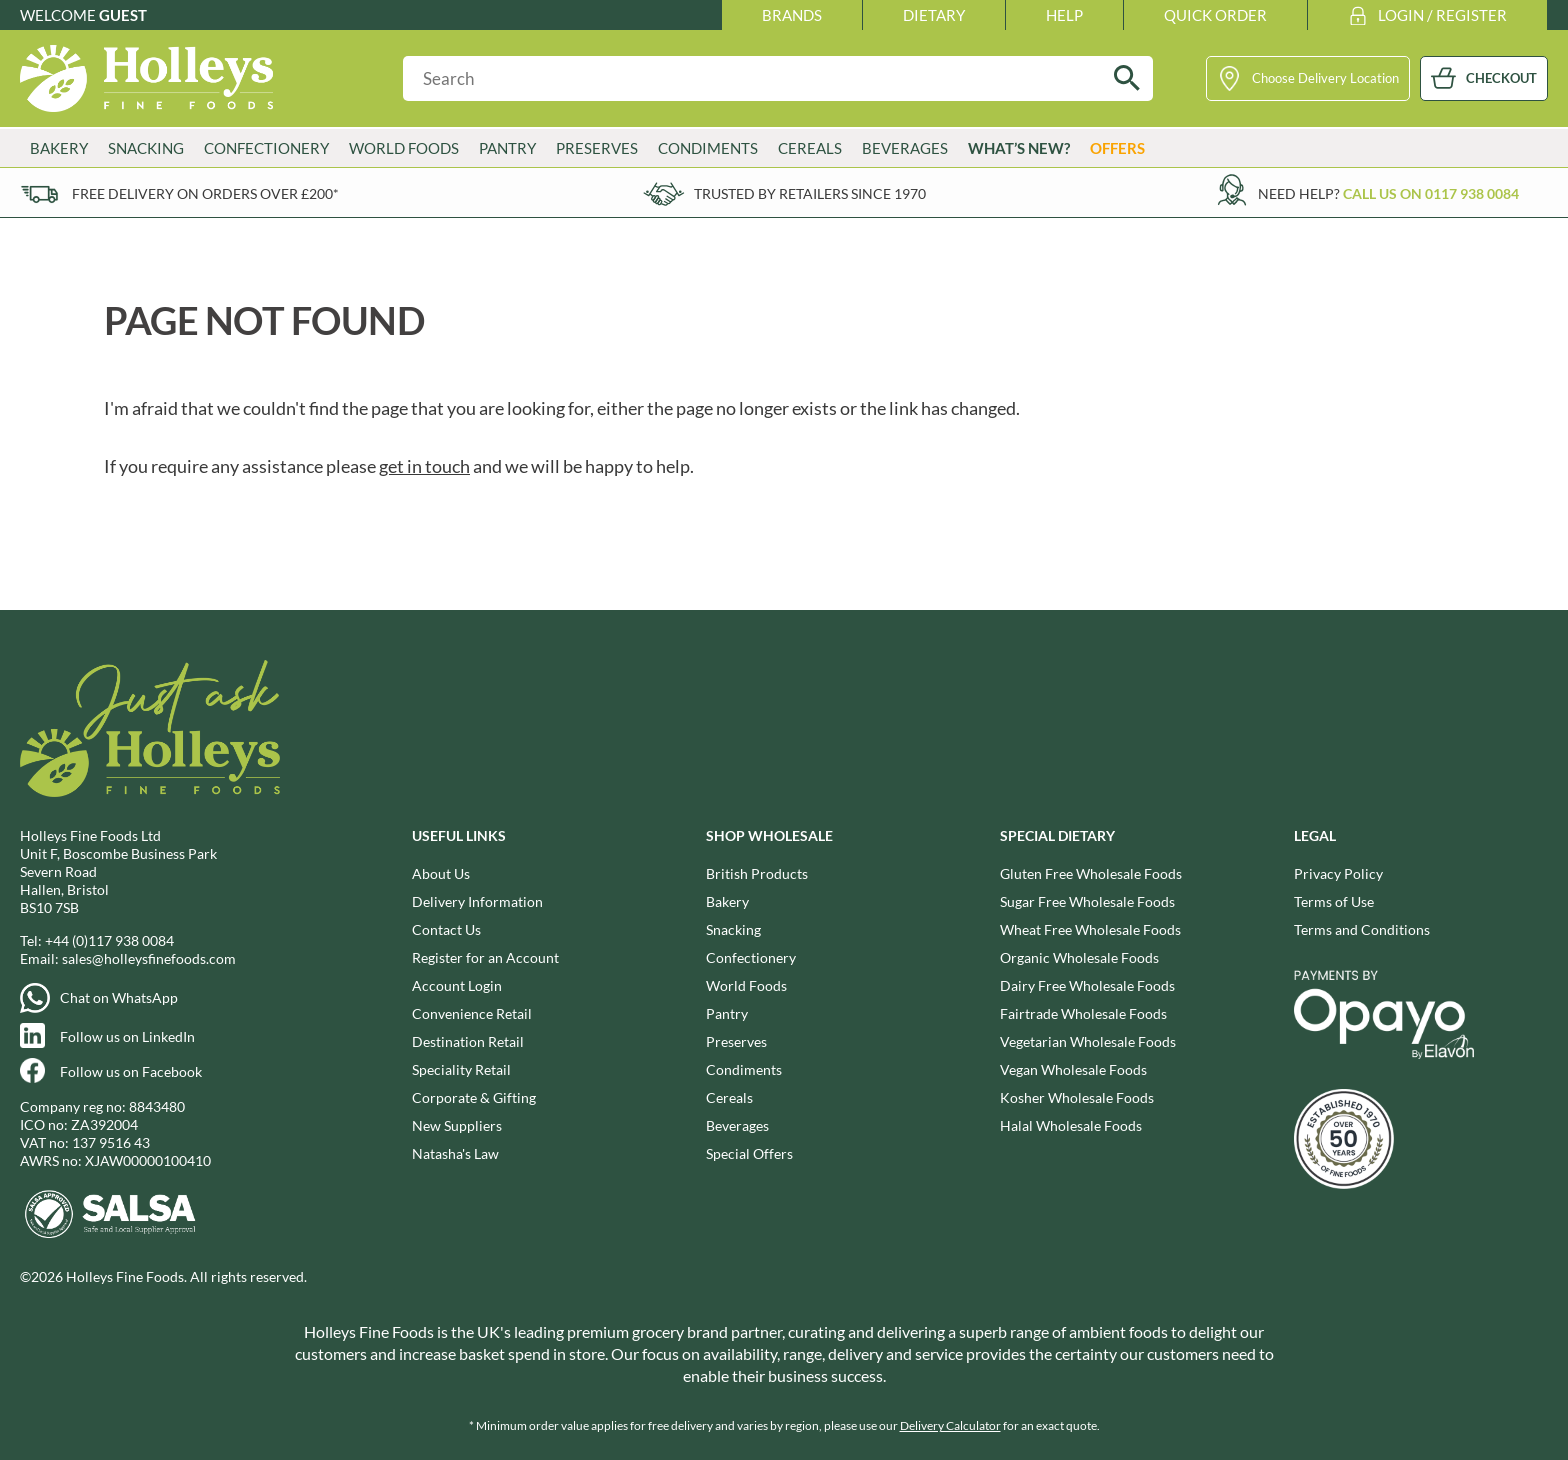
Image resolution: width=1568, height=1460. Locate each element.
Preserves (597, 148)
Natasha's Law (455, 1153)
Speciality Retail (461, 1069)
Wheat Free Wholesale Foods (1090, 929)
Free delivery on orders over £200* (205, 193)
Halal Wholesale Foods (1071, 1125)
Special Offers (749, 1153)
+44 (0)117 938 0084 (109, 940)
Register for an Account (485, 957)
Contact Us (446, 929)
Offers (1117, 148)
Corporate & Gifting (474, 1097)
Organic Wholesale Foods (1079, 957)
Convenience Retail (472, 1013)
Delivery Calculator (950, 1425)
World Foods (404, 148)
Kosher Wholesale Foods (1077, 1097)
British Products (757, 873)
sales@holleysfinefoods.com (149, 958)
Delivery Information (477, 901)
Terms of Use (1334, 901)
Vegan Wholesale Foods (1073, 1069)
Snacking (146, 148)
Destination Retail (468, 1041)
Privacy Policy (1338, 873)
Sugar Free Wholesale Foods (1087, 901)
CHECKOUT (1501, 78)
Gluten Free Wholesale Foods (1091, 873)
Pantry (507, 148)
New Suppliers (457, 1125)
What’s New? (1019, 148)
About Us (441, 873)
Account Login (457, 985)
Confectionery (266, 148)
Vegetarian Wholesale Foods (1088, 1041)
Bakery (59, 148)
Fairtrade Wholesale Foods (1083, 1013)
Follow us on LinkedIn (127, 1036)
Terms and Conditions (1362, 929)
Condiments (708, 148)
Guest (123, 15)
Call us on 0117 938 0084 (1431, 193)
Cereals (810, 148)
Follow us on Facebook (131, 1071)
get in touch (424, 466)
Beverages (905, 148)
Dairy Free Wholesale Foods (1087, 985)
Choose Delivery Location (1325, 78)
